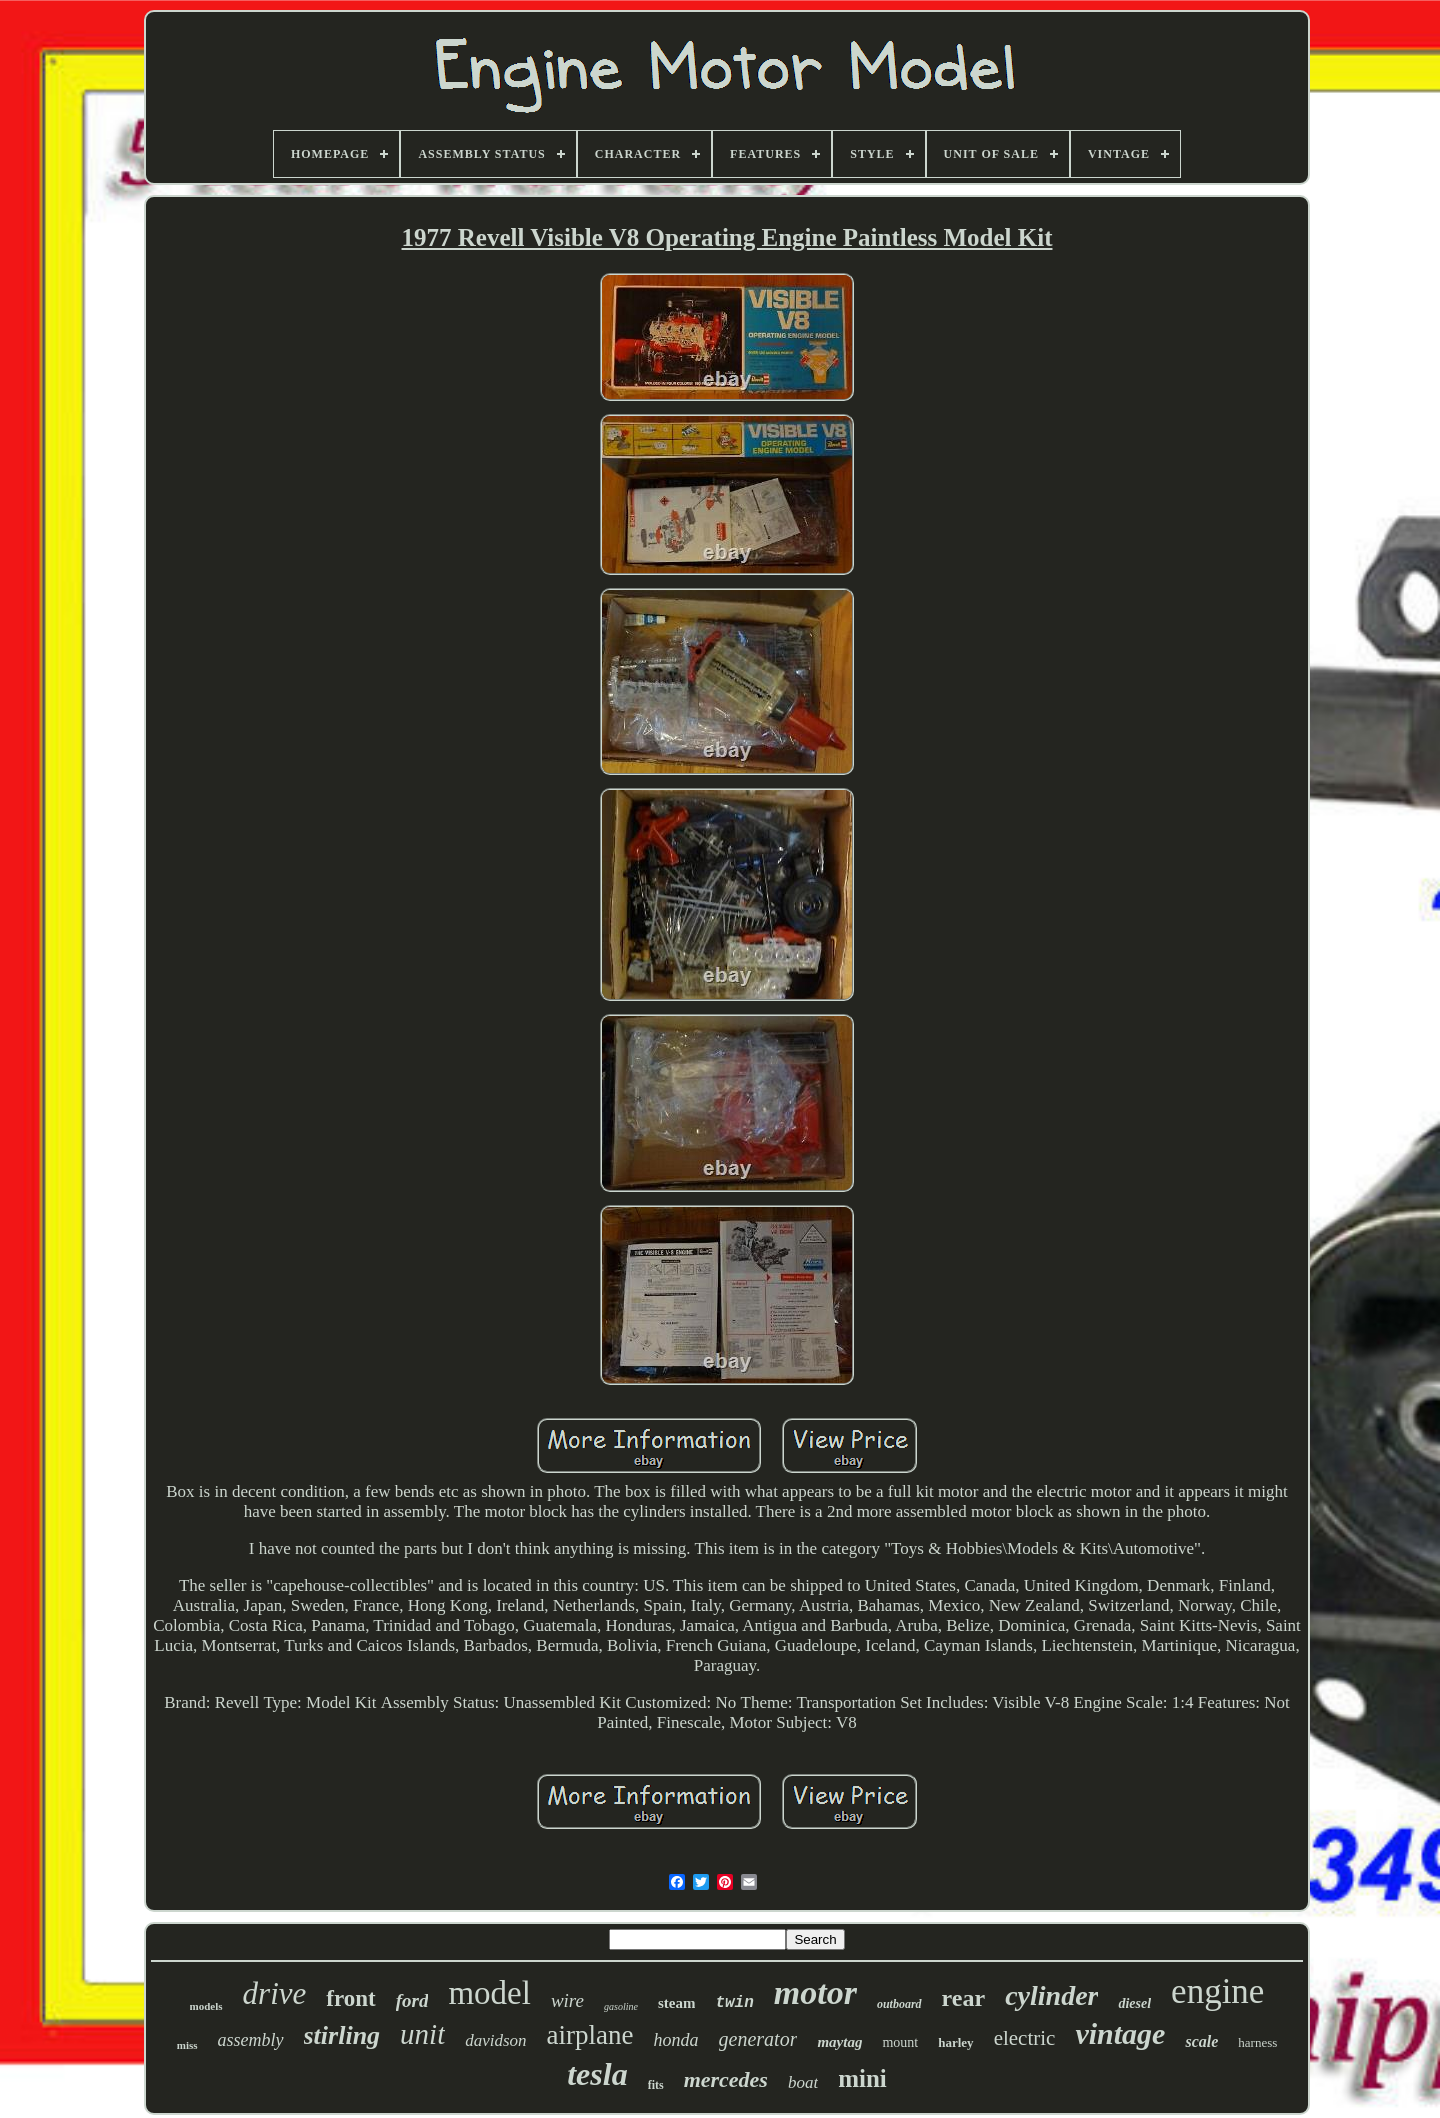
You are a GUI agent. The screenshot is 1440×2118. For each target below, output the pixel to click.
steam (677, 2003)
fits (656, 2085)
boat (803, 2082)
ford (412, 2000)
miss (187, 2045)
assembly (251, 2040)
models (206, 2006)
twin (734, 2003)
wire (567, 2000)
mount (900, 2042)
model (489, 1993)
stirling (342, 2035)
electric (1025, 2038)
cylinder (1051, 1995)
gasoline (621, 2006)
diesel (1134, 2003)
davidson (495, 2040)
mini (862, 2078)
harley (955, 2042)
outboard (899, 2004)
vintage (1120, 2033)
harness (1257, 2042)
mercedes (726, 2079)
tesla (597, 2074)
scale (1201, 2041)
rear (964, 1998)
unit (422, 2034)
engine (1217, 1991)
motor (815, 1992)
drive (275, 1993)
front (350, 1998)
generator (758, 2039)
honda (676, 2040)
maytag (839, 2042)
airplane (590, 2035)
